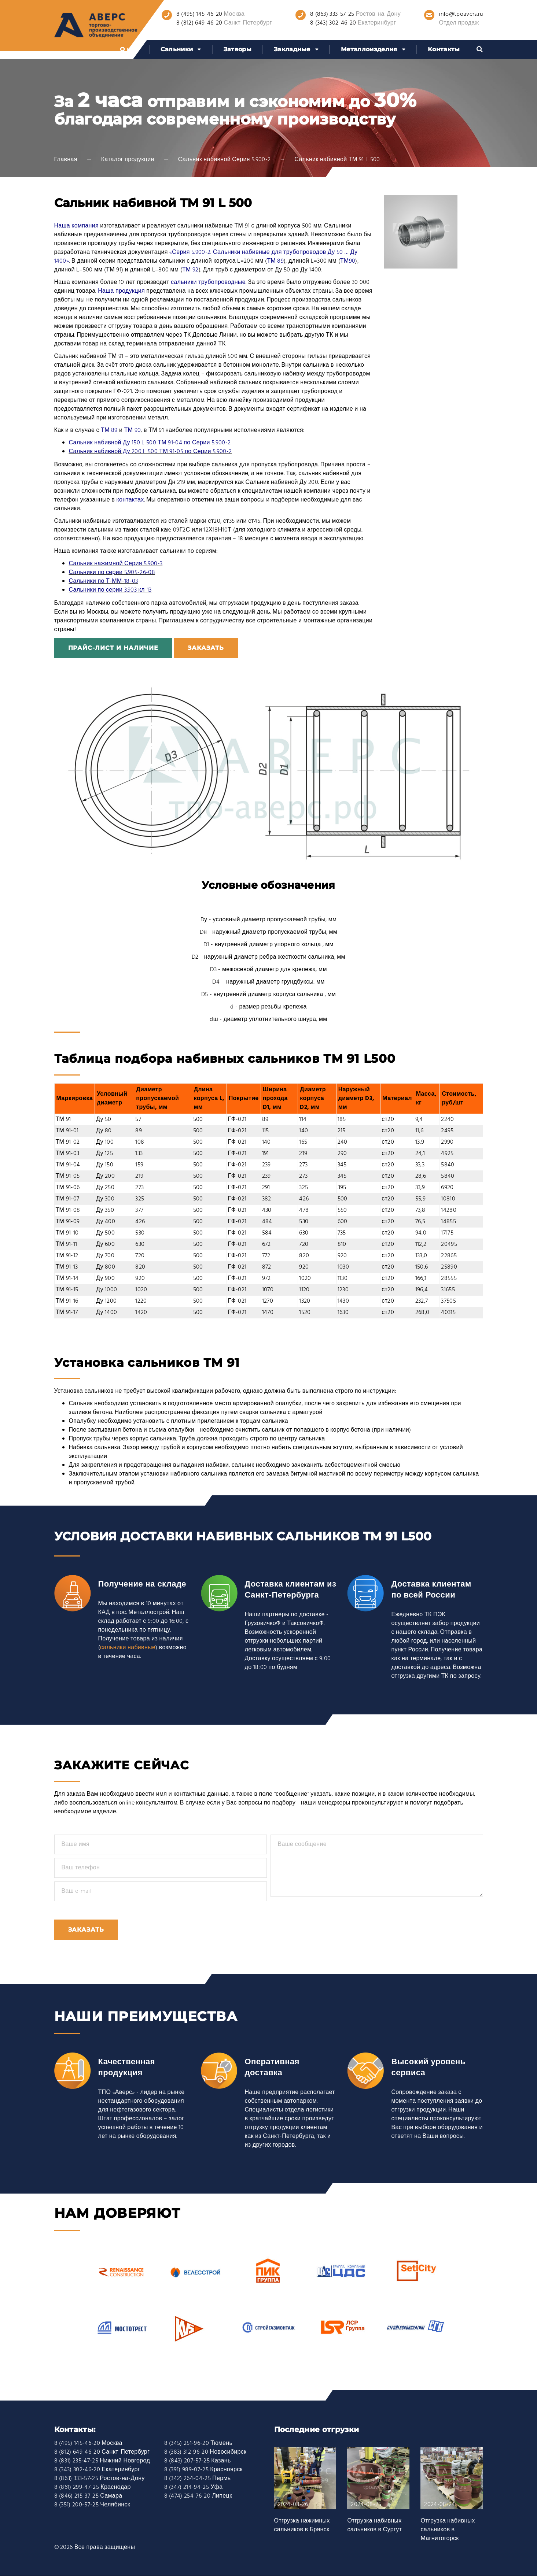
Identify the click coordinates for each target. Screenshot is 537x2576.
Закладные (292, 49)
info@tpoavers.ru (461, 14)
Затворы (237, 49)
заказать (206, 647)
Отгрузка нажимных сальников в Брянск (302, 2525)
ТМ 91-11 (66, 1244)
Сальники (177, 49)
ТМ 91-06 (68, 1187)
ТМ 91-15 (67, 1290)
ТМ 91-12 (67, 1256)
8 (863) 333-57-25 (332, 14)
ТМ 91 (63, 1119)
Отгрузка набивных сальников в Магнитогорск (447, 2529)
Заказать (86, 1929)
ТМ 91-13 (67, 1267)
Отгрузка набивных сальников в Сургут (374, 2525)
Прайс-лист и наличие (113, 647)
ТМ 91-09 (68, 1221)
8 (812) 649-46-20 (199, 23)
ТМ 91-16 (67, 1301)
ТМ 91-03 (68, 1153)
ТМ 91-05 (68, 1176)
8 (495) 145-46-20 (199, 14)
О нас (129, 49)
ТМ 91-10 (67, 1233)
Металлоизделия (369, 49)
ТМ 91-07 (68, 1199)
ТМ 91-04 (68, 1165)
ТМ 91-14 (67, 1278)
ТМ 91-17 (67, 1312)
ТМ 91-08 (68, 1210)
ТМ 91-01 (67, 1131)
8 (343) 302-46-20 (333, 23)
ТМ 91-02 (68, 1142)
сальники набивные (127, 1647)
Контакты (444, 49)
